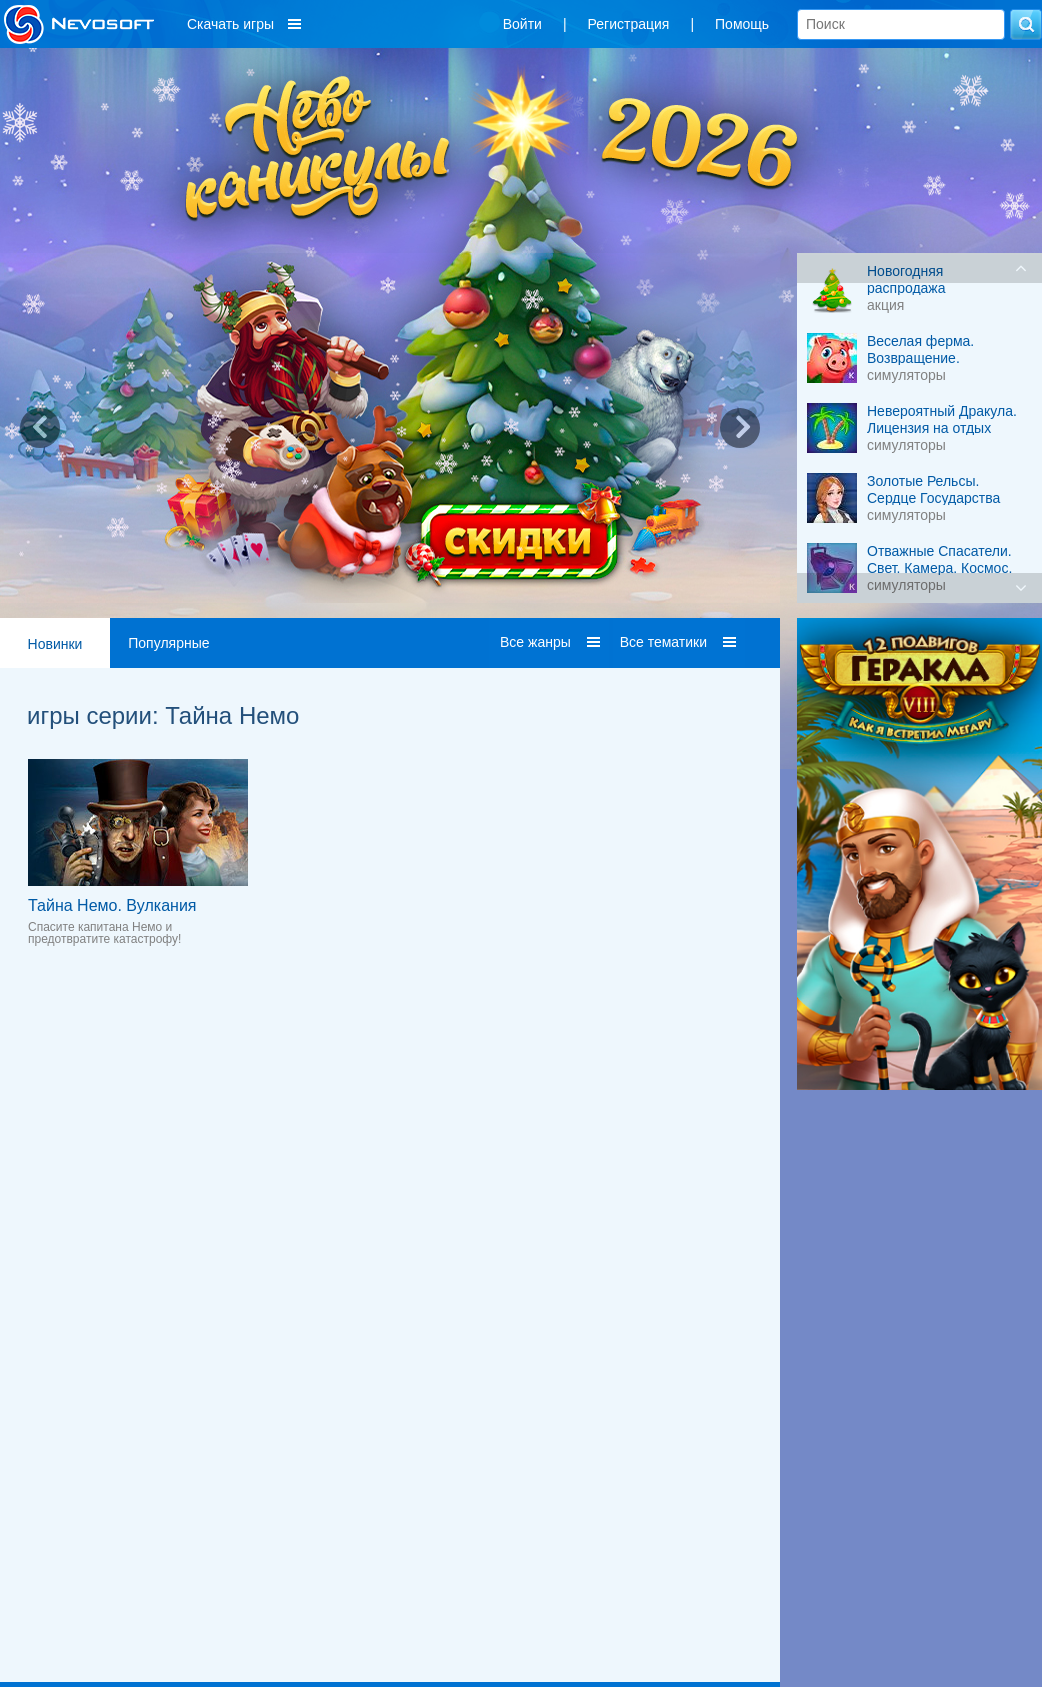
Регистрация (629, 24)
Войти (522, 24)
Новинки (55, 644)
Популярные (168, 643)
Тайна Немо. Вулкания (112, 905)
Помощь (742, 24)
